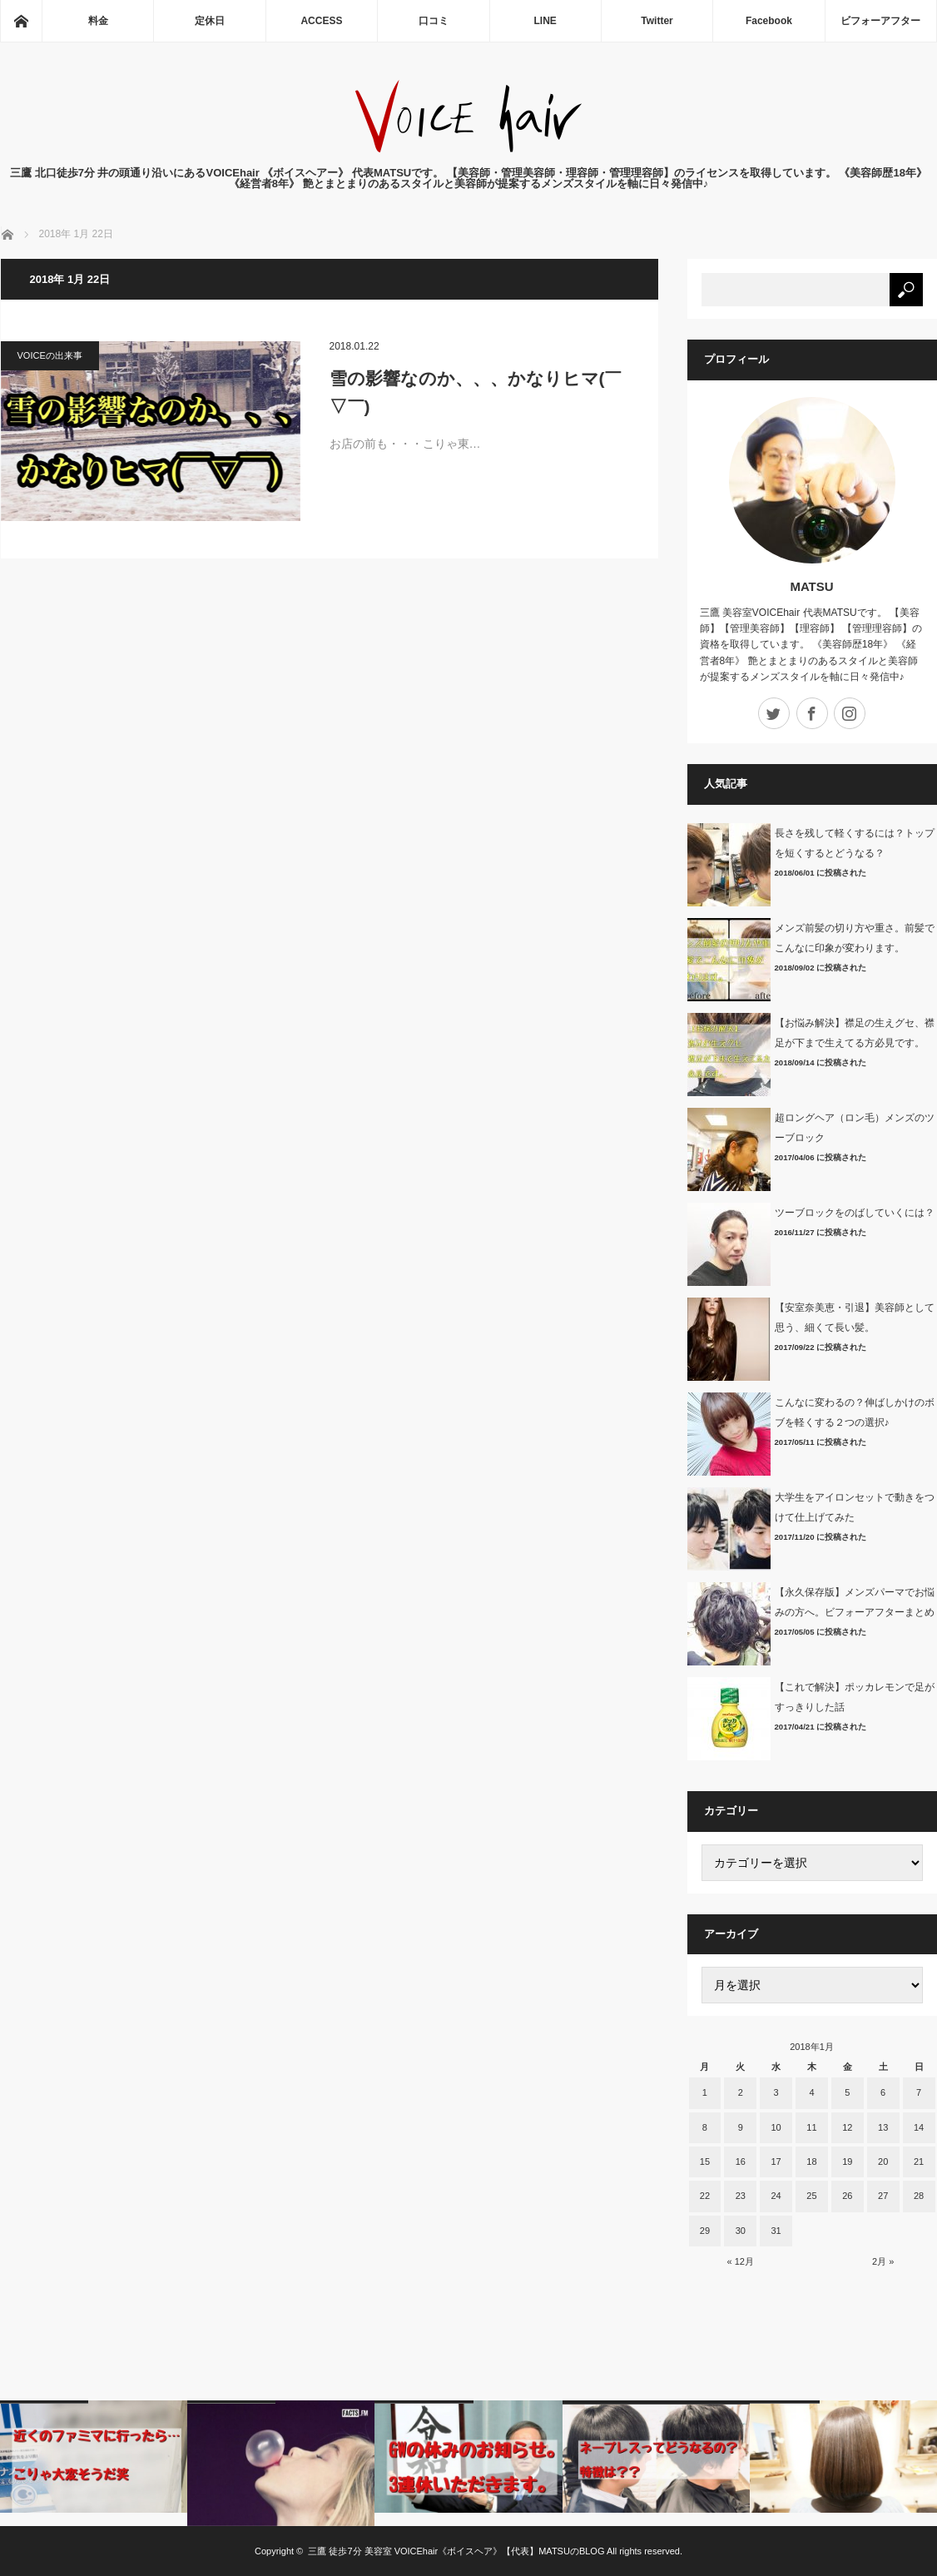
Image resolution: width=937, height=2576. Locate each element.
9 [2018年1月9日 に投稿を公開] (740, 2127)
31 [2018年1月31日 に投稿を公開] (776, 2231)
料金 (98, 21)
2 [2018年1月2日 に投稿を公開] (740, 2092)
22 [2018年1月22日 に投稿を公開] (705, 2196)
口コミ (434, 21)
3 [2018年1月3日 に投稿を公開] (776, 2092)
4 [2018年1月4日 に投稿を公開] (811, 2092)
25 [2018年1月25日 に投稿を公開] (811, 2196)
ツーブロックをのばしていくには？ (855, 1213)
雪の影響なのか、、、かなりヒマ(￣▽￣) (476, 392)
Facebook (769, 21)
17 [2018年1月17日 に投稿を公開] (776, 2162)
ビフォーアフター (880, 21)
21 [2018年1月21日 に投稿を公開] (919, 2162)
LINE (545, 21)
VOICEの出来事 (49, 355)
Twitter (656, 21)
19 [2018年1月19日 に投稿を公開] (847, 2162)
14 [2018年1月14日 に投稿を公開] (919, 2127)
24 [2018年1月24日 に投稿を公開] (776, 2196)
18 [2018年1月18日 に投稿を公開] (811, 2162)
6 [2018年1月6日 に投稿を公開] (882, 2092)
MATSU (811, 586)
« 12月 (740, 2261)
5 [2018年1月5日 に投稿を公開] (847, 2092)
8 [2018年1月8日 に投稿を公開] (704, 2127)
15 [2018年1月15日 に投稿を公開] (705, 2162)
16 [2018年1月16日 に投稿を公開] (741, 2162)
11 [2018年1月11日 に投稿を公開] (811, 2127)
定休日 (210, 21)
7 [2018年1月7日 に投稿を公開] (918, 2092)
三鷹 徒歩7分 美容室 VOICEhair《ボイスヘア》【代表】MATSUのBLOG (456, 2551)
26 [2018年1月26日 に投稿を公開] (847, 2196)
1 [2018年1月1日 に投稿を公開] (704, 2092)
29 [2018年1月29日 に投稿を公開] (705, 2231)
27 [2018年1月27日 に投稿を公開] (883, 2196)
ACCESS (321, 21)
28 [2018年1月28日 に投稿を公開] (919, 2196)
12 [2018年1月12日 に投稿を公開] (847, 2127)
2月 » (883, 2261)
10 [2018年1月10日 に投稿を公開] (776, 2127)
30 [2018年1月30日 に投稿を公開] (741, 2231)
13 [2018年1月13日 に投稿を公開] (883, 2127)
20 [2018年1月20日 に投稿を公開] (883, 2162)
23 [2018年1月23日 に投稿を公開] (741, 2196)
